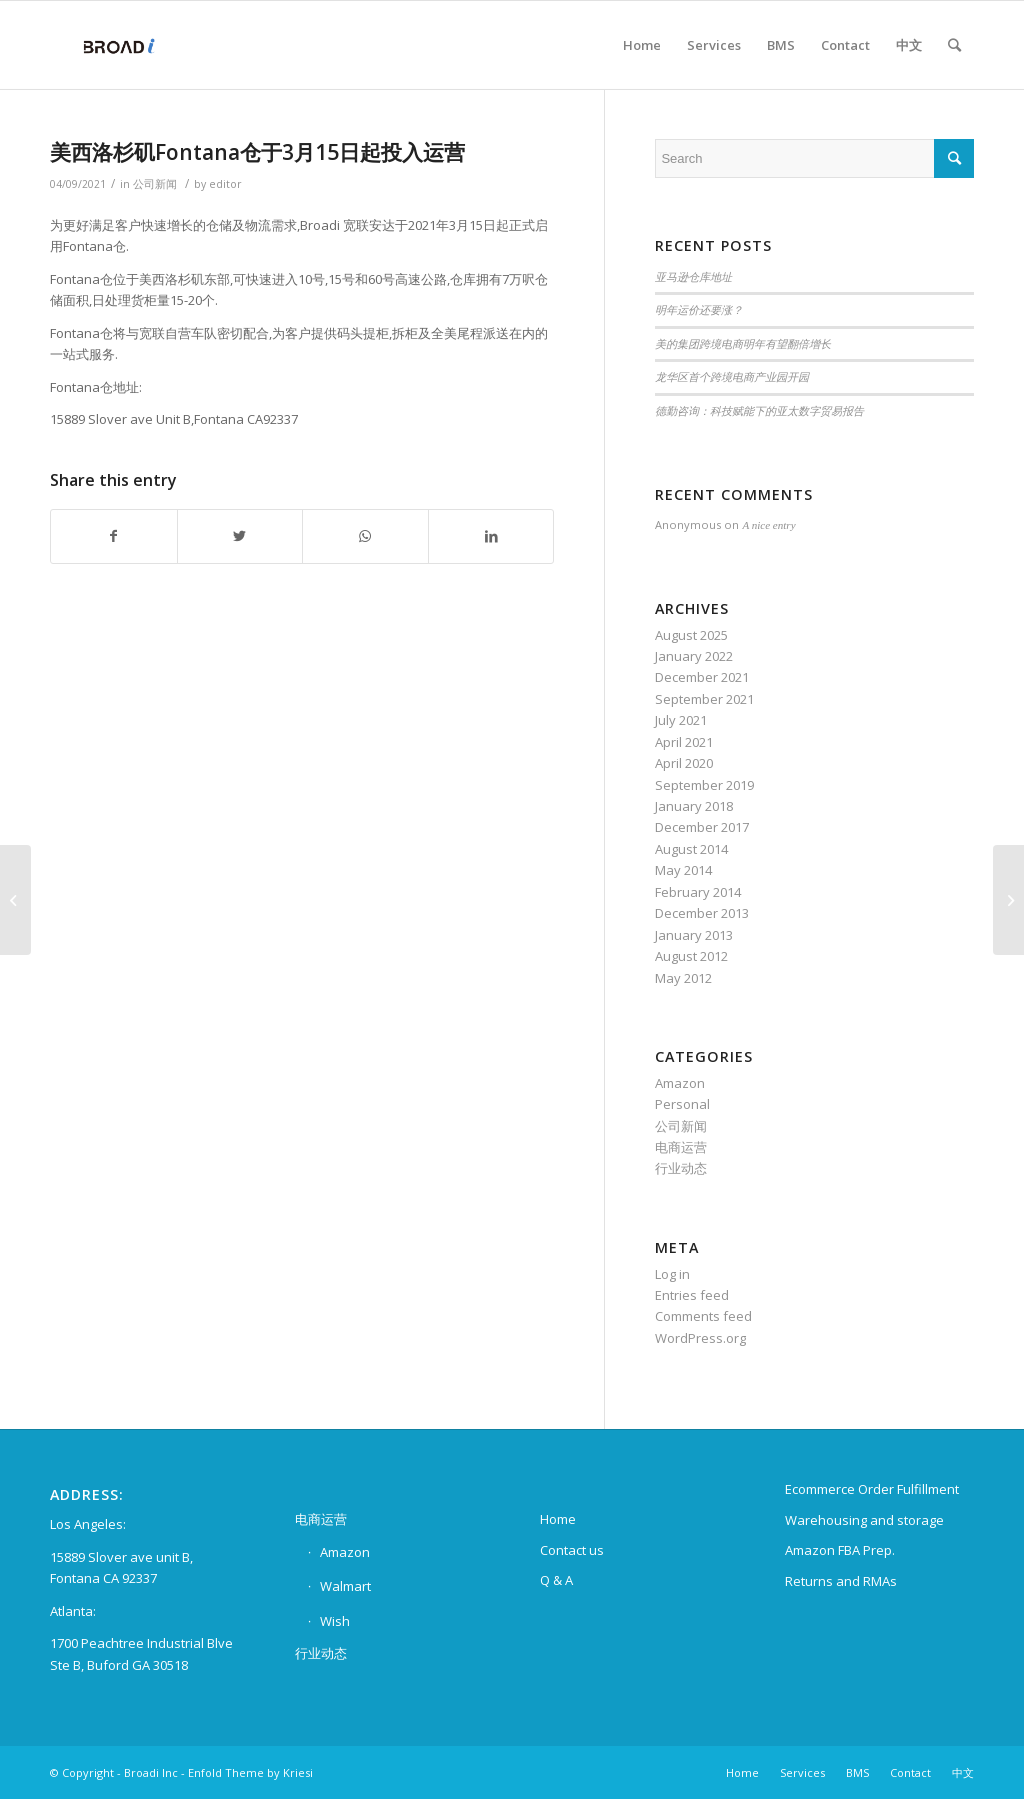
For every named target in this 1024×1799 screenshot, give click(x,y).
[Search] (954, 45)
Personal (682, 1104)
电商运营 (681, 1147)
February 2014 (698, 892)
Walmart (345, 1586)
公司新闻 (155, 184)
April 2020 (684, 763)
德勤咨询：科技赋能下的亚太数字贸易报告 (759, 411)
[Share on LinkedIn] (491, 536)
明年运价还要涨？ (699, 310)
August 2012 (691, 956)
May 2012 (683, 978)
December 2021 (702, 677)
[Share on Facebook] (114, 536)
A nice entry (768, 525)
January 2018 (694, 806)
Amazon (680, 1083)
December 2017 (702, 827)
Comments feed (703, 1316)
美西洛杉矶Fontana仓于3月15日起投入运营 (257, 152)
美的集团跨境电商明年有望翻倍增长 (743, 344)
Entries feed (692, 1295)
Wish (335, 1621)
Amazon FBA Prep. (840, 1550)
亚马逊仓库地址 (693, 277)
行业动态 (681, 1168)
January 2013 (694, 935)
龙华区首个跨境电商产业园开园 (732, 377)
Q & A (556, 1580)
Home (558, 1519)
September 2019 (704, 785)
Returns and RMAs (841, 1581)
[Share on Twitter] (240, 536)
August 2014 (691, 849)
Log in (672, 1274)
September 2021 (704, 699)
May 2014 (683, 870)
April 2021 (684, 742)
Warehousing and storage (864, 1520)
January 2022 (694, 656)
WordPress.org (700, 1338)
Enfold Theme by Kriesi (250, 1772)
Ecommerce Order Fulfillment (872, 1489)
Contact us (572, 1550)
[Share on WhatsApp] (365, 536)
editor (225, 184)
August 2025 (691, 635)
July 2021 (681, 720)
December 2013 (702, 913)
